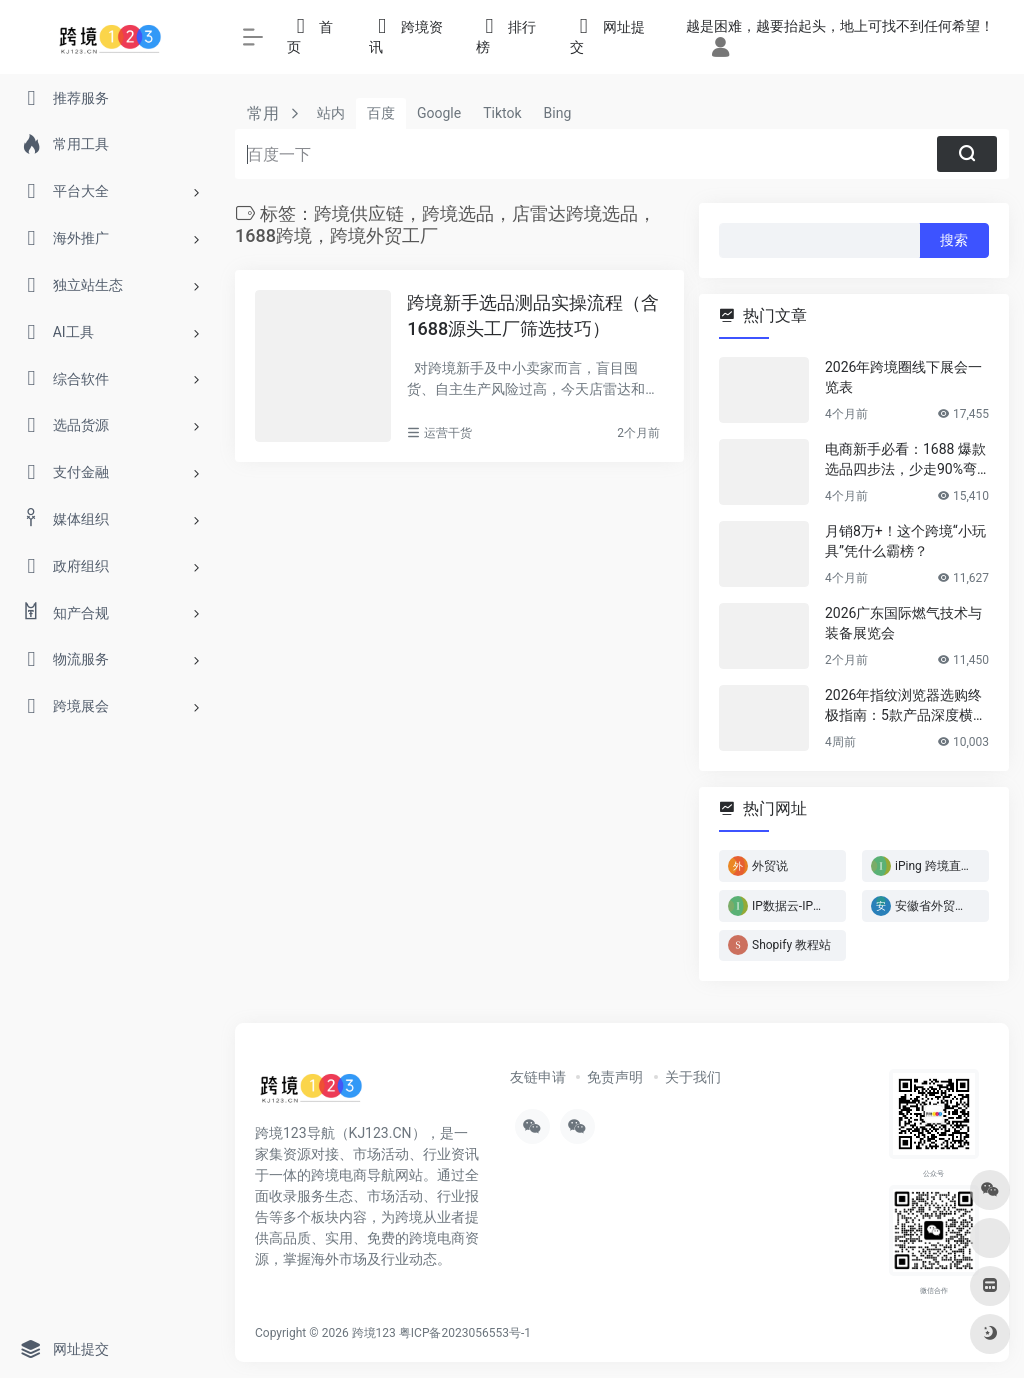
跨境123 (374, 1333)
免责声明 (615, 1077)
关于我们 (693, 1077)
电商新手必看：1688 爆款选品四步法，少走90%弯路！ (905, 460)
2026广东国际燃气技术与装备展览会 (903, 623)
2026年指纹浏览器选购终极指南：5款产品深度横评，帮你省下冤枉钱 (903, 706)
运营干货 (448, 433)
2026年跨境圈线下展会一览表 (903, 377)
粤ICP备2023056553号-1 (465, 1333)
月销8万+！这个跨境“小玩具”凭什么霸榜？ (905, 541)
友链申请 (538, 1077)
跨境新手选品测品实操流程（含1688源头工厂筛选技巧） (533, 315)
